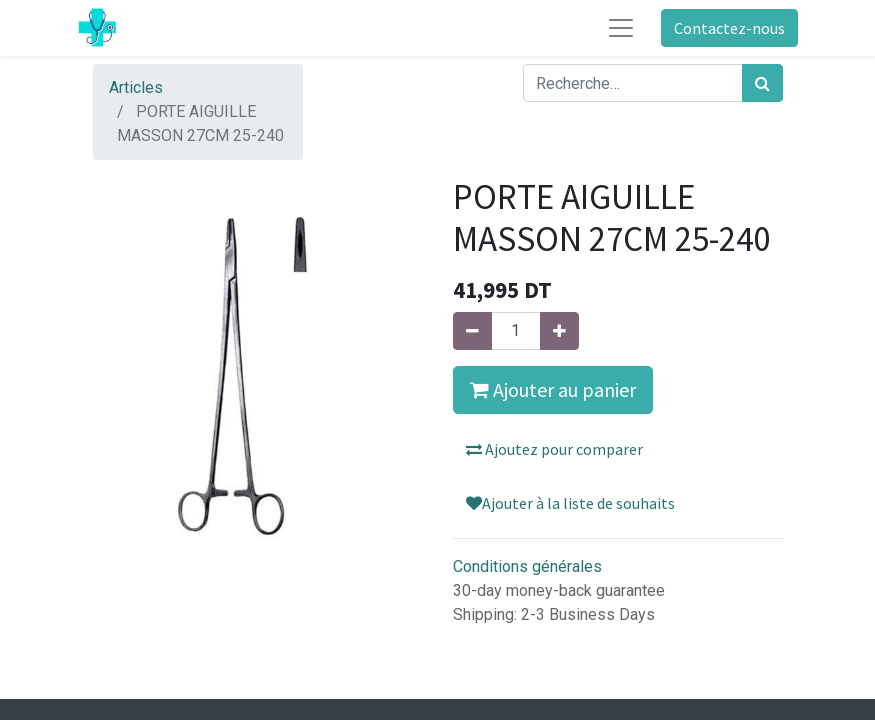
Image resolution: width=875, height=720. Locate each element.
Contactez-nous (729, 28)
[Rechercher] (762, 83)
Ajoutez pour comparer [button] (554, 449)
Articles (136, 87)
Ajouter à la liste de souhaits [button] (570, 503)
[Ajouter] (559, 331)
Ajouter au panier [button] (553, 389)
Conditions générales (527, 566)
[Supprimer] (472, 331)
